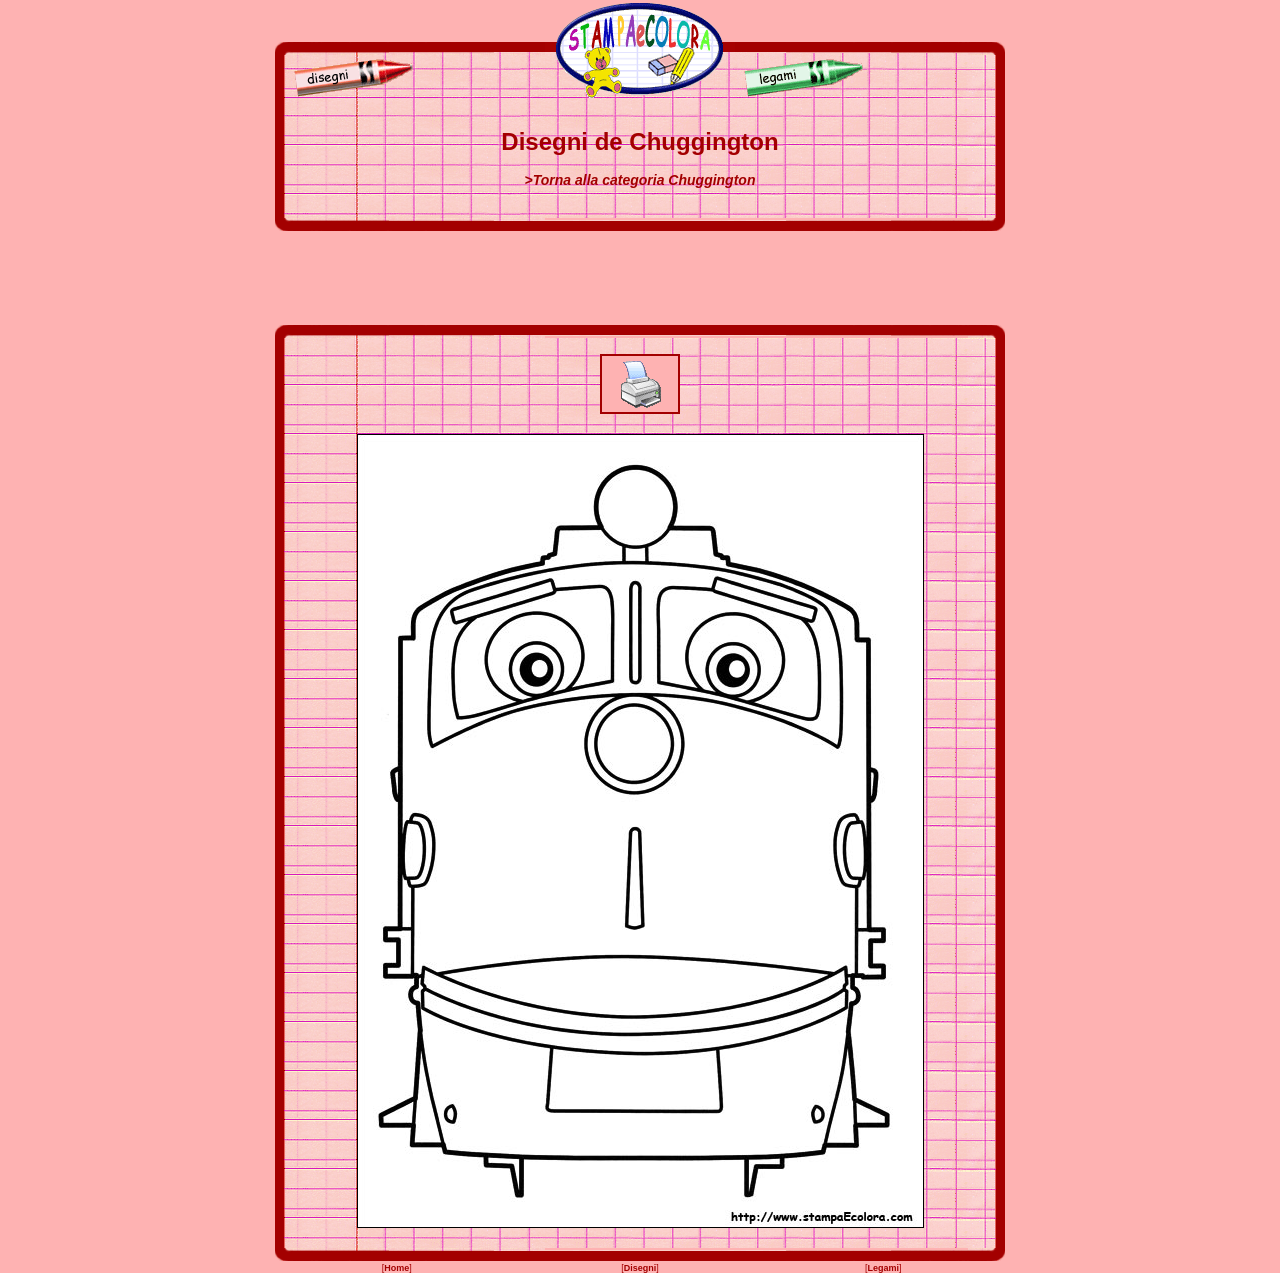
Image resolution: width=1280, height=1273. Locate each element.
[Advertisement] (640, 278)
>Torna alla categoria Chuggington (640, 180)
